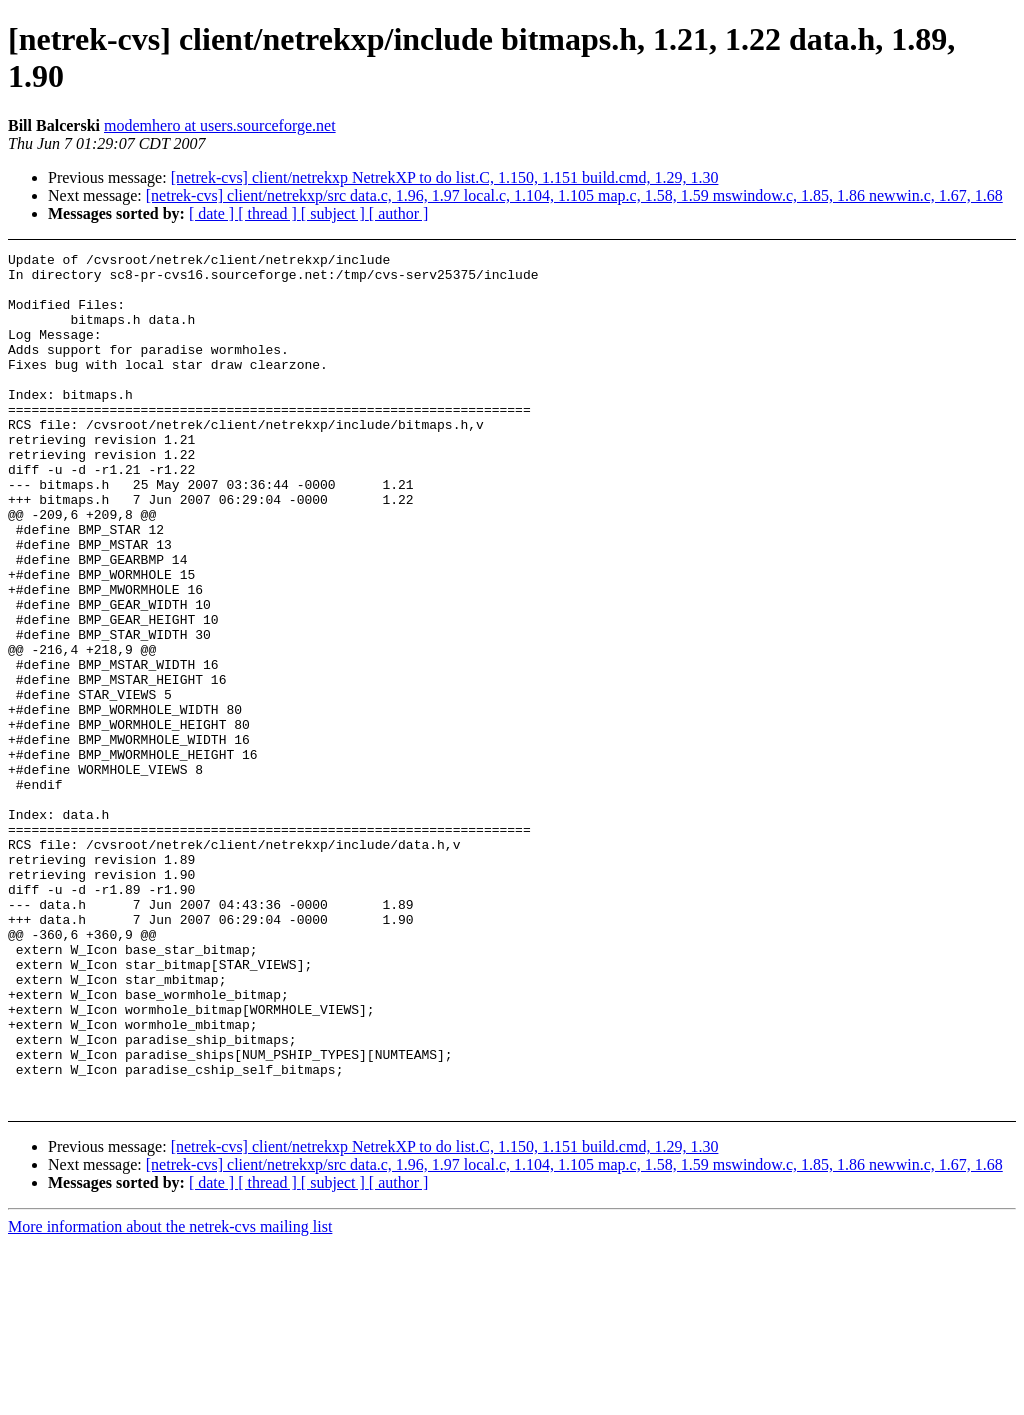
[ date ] (213, 213)
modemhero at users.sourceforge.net (220, 125)
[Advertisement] (927, 302)
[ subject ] (335, 213)
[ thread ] (269, 213)
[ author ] (399, 213)
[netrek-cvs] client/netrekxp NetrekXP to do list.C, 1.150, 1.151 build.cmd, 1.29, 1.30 (445, 177)
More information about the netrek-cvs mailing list (170, 1397)
